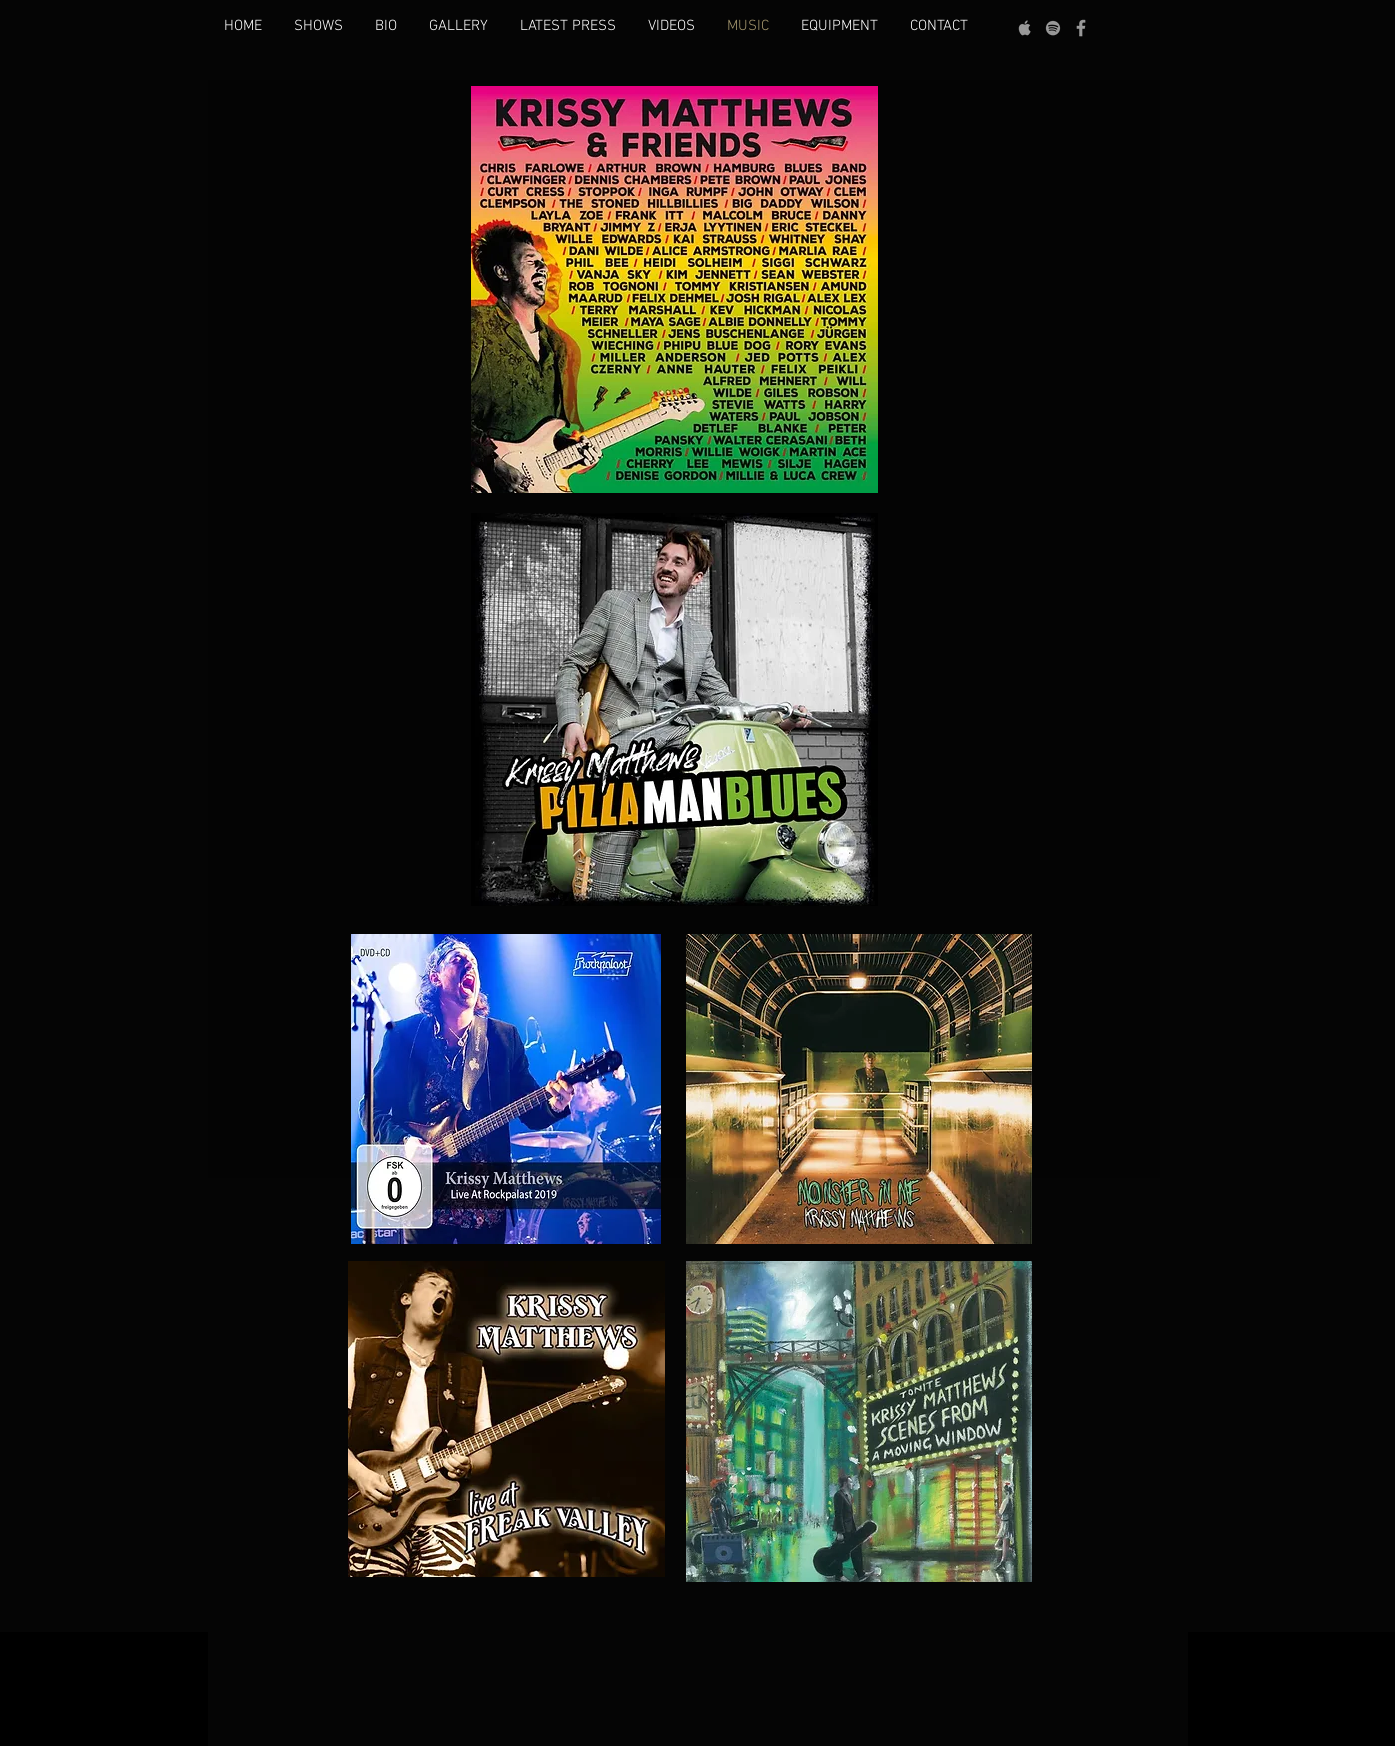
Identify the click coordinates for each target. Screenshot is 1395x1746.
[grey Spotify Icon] (1053, 28)
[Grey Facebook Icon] (1081, 28)
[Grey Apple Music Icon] (1025, 28)
